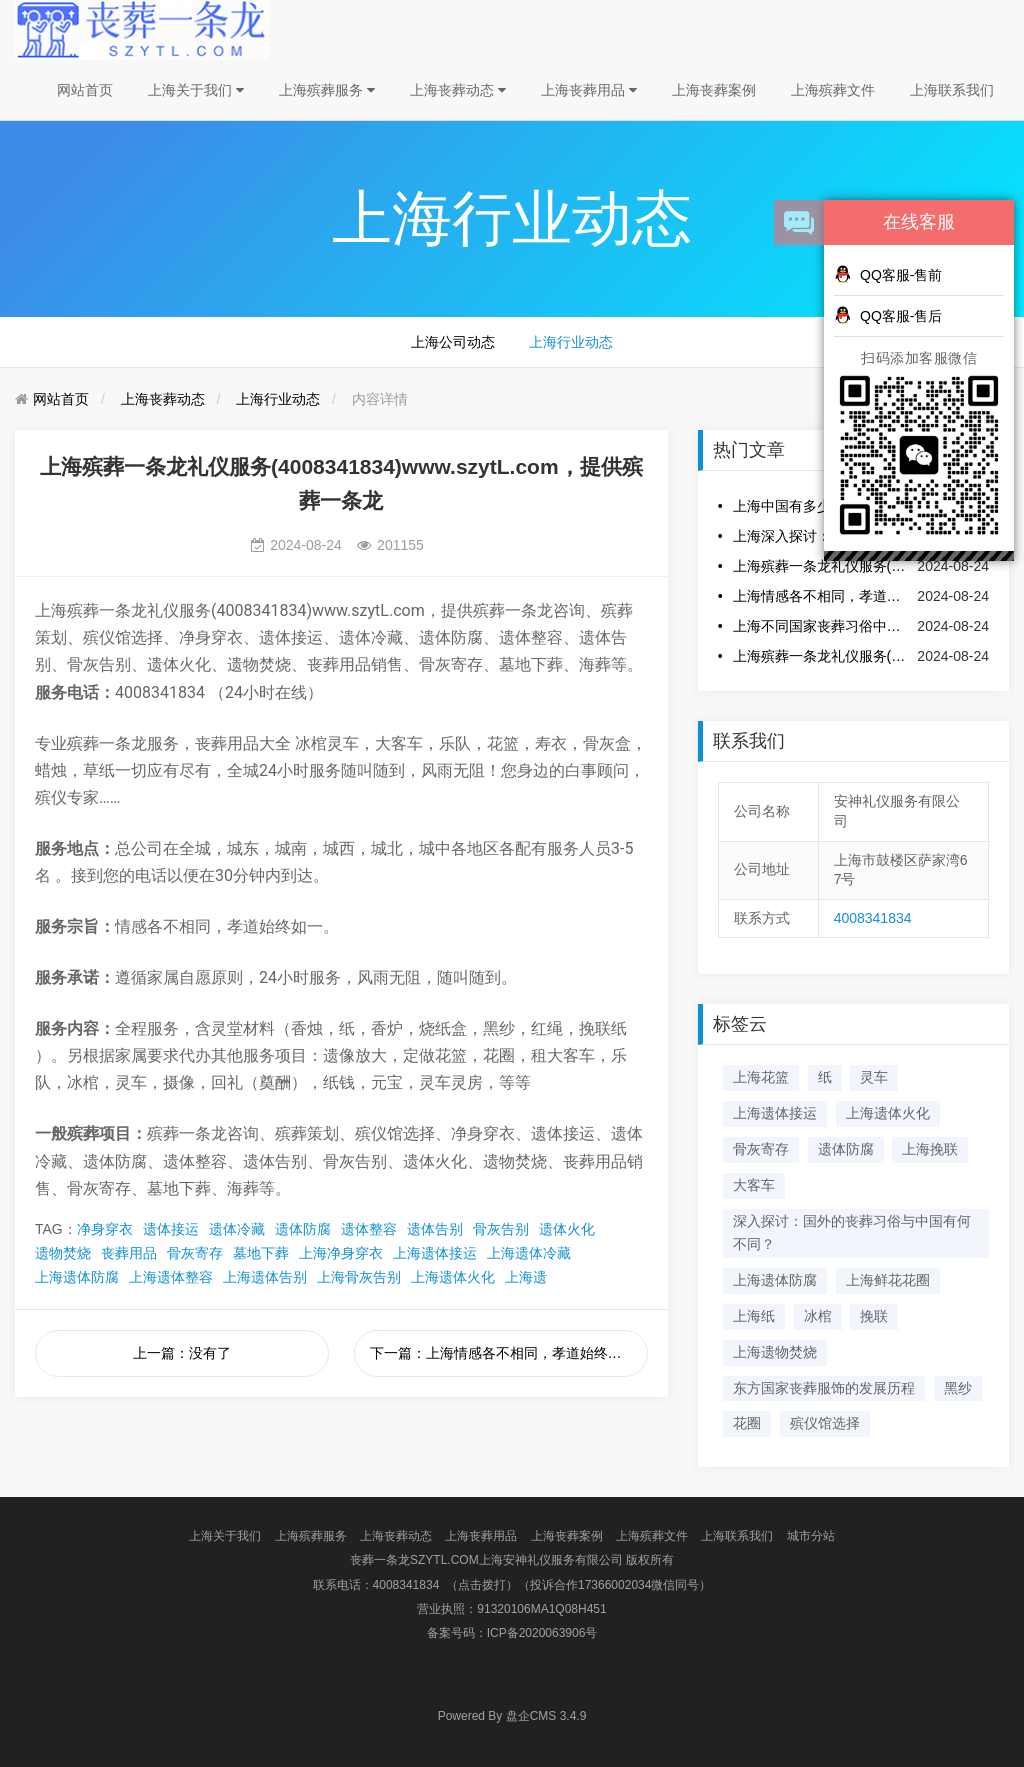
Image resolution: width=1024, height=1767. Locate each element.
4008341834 (873, 918)
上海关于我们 (196, 90)
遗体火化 (567, 1229)
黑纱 (958, 1388)
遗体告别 (435, 1229)
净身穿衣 (105, 1229)
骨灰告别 (501, 1229)
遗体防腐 (303, 1229)
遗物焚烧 (63, 1253)
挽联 (874, 1316)
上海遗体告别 (265, 1277)
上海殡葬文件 (833, 90)
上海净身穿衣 (341, 1253)
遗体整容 (369, 1229)
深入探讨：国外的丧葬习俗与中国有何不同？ (852, 1233)
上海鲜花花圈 (888, 1280)
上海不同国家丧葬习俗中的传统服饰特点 (820, 626)
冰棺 (818, 1316)
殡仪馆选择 (825, 1423)
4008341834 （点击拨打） (445, 1585)
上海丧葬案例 (714, 90)
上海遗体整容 (171, 1277)
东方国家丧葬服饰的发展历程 (824, 1388)
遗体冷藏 (237, 1229)
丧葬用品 (129, 1253)
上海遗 (526, 1277)
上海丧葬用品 (589, 90)
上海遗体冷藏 (529, 1253)
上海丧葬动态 (458, 90)
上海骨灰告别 (359, 1277)
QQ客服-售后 (888, 315)
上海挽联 (930, 1149)
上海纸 (754, 1316)
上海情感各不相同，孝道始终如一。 (820, 596)
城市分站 (811, 1536)
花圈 (747, 1423)
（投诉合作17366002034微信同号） (614, 1585)
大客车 (754, 1185)
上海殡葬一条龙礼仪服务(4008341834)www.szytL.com (820, 656)
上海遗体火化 (453, 1277)
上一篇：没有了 (182, 1353)
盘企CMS (512, 1716)
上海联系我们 (952, 90)
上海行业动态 (571, 342)
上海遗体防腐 (77, 1277)
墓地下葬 (261, 1253)
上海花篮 (761, 1077)
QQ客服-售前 (888, 274)
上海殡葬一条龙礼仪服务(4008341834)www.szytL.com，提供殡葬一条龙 (820, 566)
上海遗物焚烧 (775, 1352)
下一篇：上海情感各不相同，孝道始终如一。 (509, 1353)
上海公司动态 (453, 342)
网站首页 (85, 90)
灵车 (874, 1077)
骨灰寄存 (195, 1253)
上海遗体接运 (435, 1253)
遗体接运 (171, 1229)
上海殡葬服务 (327, 90)
